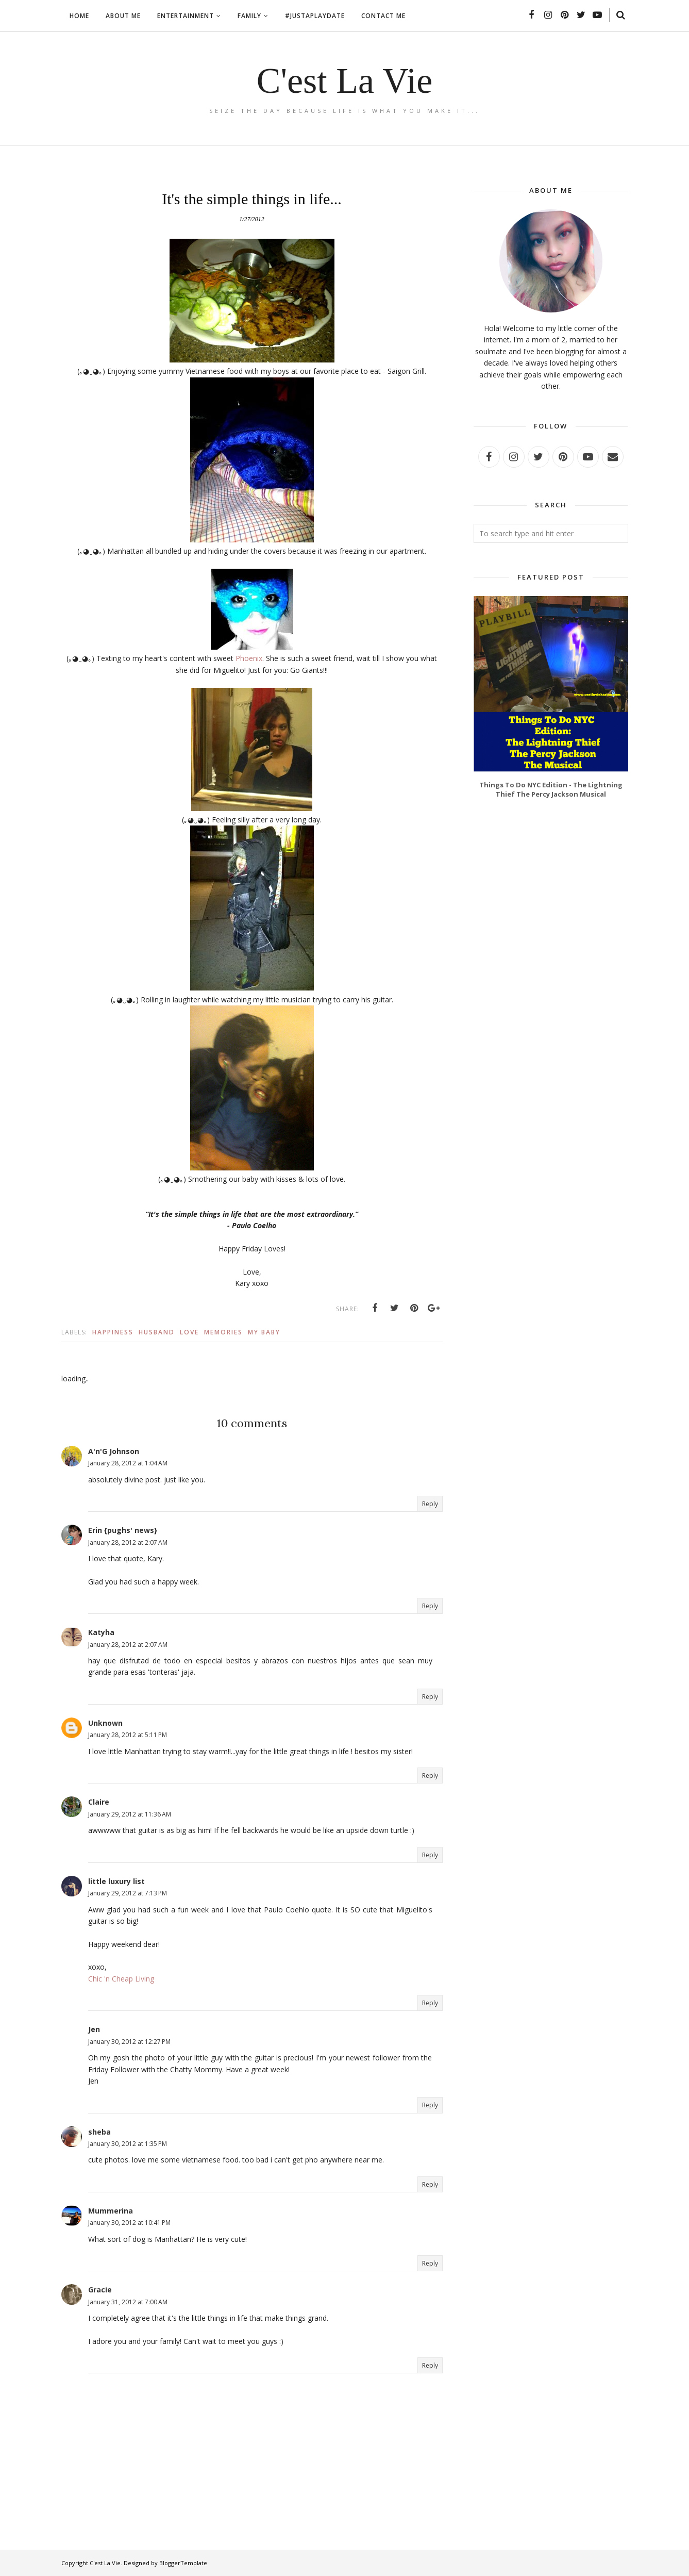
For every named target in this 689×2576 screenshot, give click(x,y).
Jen (94, 2029)
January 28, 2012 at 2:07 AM (127, 1542)
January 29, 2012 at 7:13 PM (127, 1893)
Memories (223, 1332)
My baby (264, 1332)
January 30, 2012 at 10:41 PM (129, 2222)
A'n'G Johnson (113, 1451)
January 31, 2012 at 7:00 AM (127, 2302)
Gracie (100, 2289)
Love (189, 1332)
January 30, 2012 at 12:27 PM (129, 2041)
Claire (98, 1802)
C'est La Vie (345, 81)
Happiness (112, 1332)
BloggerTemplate (183, 2563)
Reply (430, 1503)
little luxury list (116, 1881)
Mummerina (110, 2211)
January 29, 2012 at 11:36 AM (129, 1814)
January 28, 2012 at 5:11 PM (127, 1734)
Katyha (101, 1632)
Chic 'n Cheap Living (121, 1979)
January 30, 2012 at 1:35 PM (127, 2143)
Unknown (105, 1723)
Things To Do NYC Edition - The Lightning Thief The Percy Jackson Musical (551, 789)
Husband (157, 1332)
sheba (99, 2132)
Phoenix (249, 658)
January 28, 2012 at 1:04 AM (127, 1463)
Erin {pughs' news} (122, 1530)
